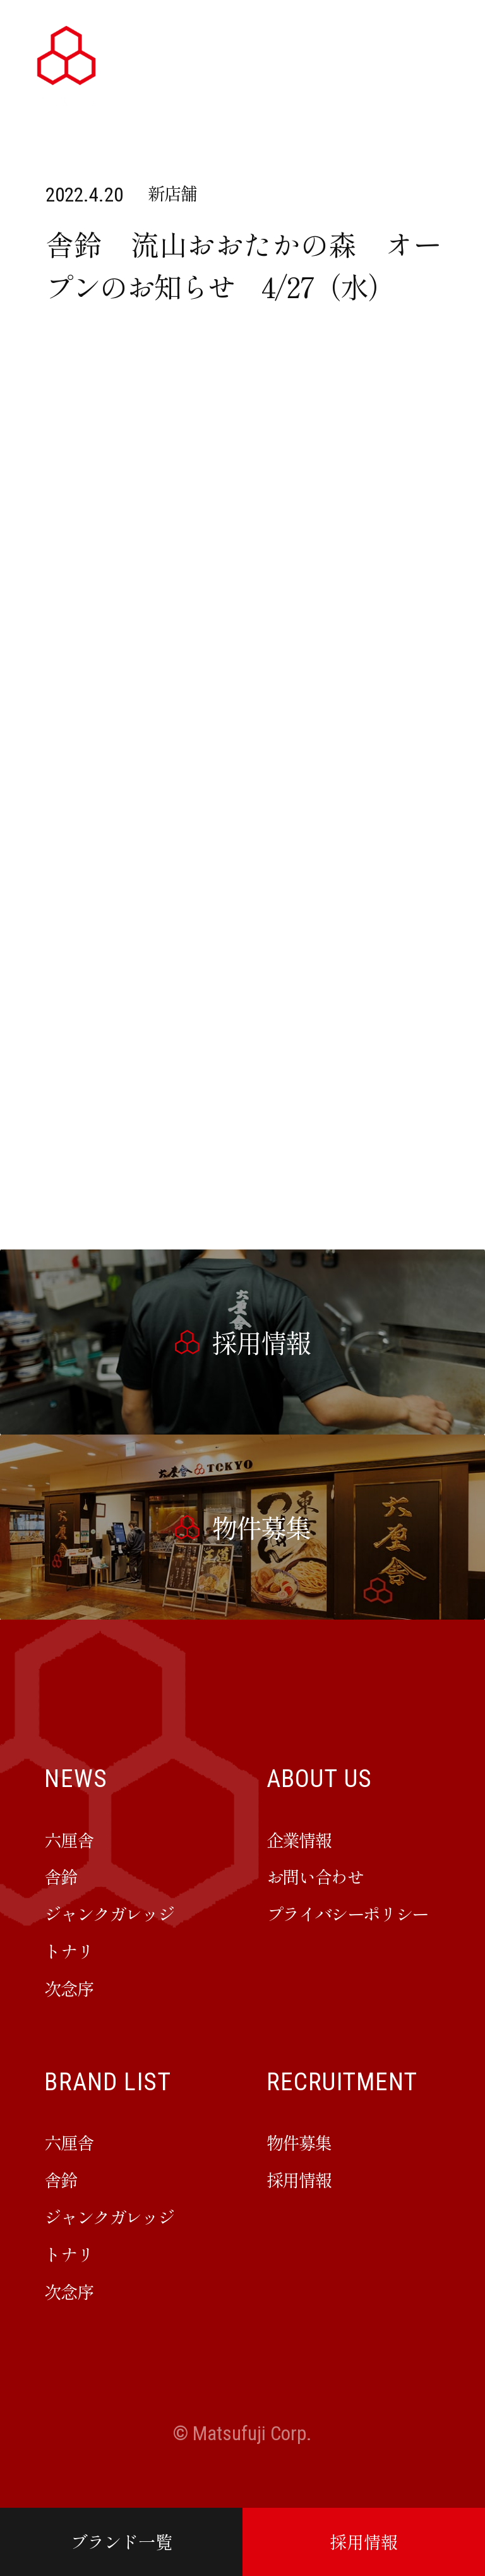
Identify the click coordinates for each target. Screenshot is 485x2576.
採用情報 (364, 2541)
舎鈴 (60, 1876)
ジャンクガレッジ (109, 1913)
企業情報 (299, 1839)
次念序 (68, 1988)
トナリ (68, 1950)
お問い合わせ (315, 1876)
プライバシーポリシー (347, 1913)
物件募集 (299, 2142)
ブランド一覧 (121, 2541)
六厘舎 (68, 1839)
